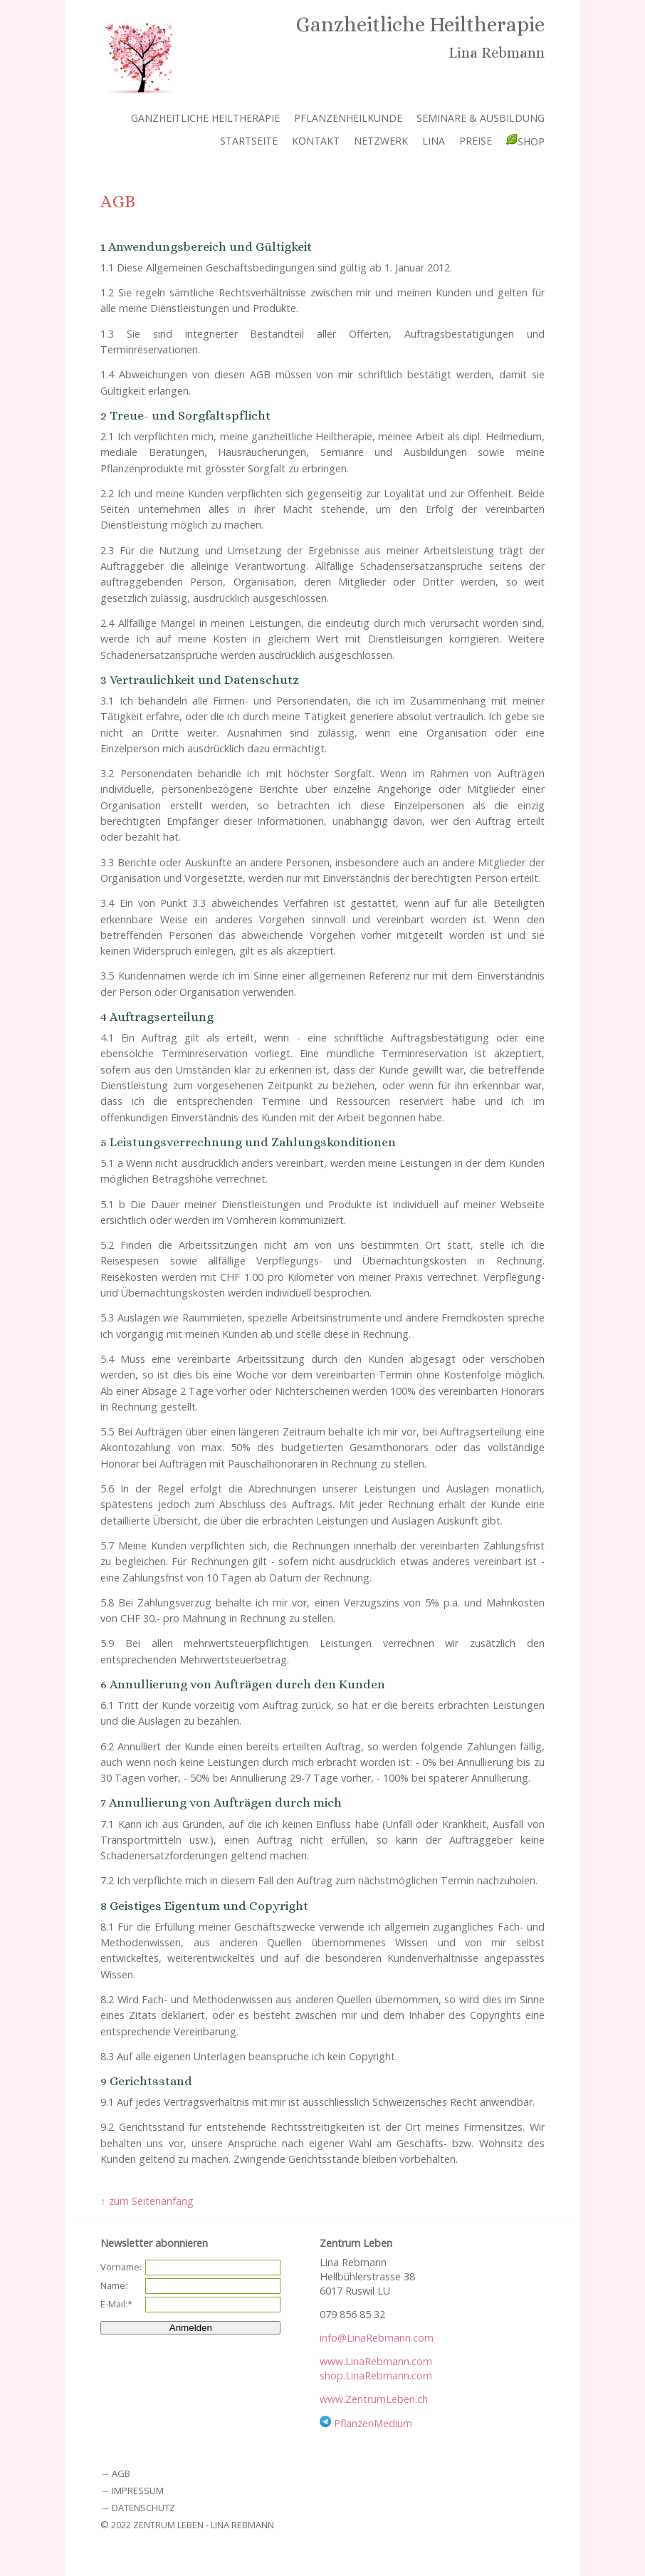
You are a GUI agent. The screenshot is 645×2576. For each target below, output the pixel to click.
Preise (475, 140)
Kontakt (316, 140)
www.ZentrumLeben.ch (374, 2399)
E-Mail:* (116, 2303)
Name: (113, 2285)
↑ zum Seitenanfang (146, 2201)
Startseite (249, 140)
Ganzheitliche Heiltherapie (205, 118)
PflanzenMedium (373, 2423)
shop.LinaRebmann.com (376, 2375)
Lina (433, 140)
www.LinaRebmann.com (376, 2361)
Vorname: (121, 2266)
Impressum (138, 2490)
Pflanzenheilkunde (348, 118)
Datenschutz (143, 2507)
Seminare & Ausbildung (480, 118)
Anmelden (190, 2327)
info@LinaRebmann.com (377, 2337)
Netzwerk (381, 140)
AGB (121, 2473)
